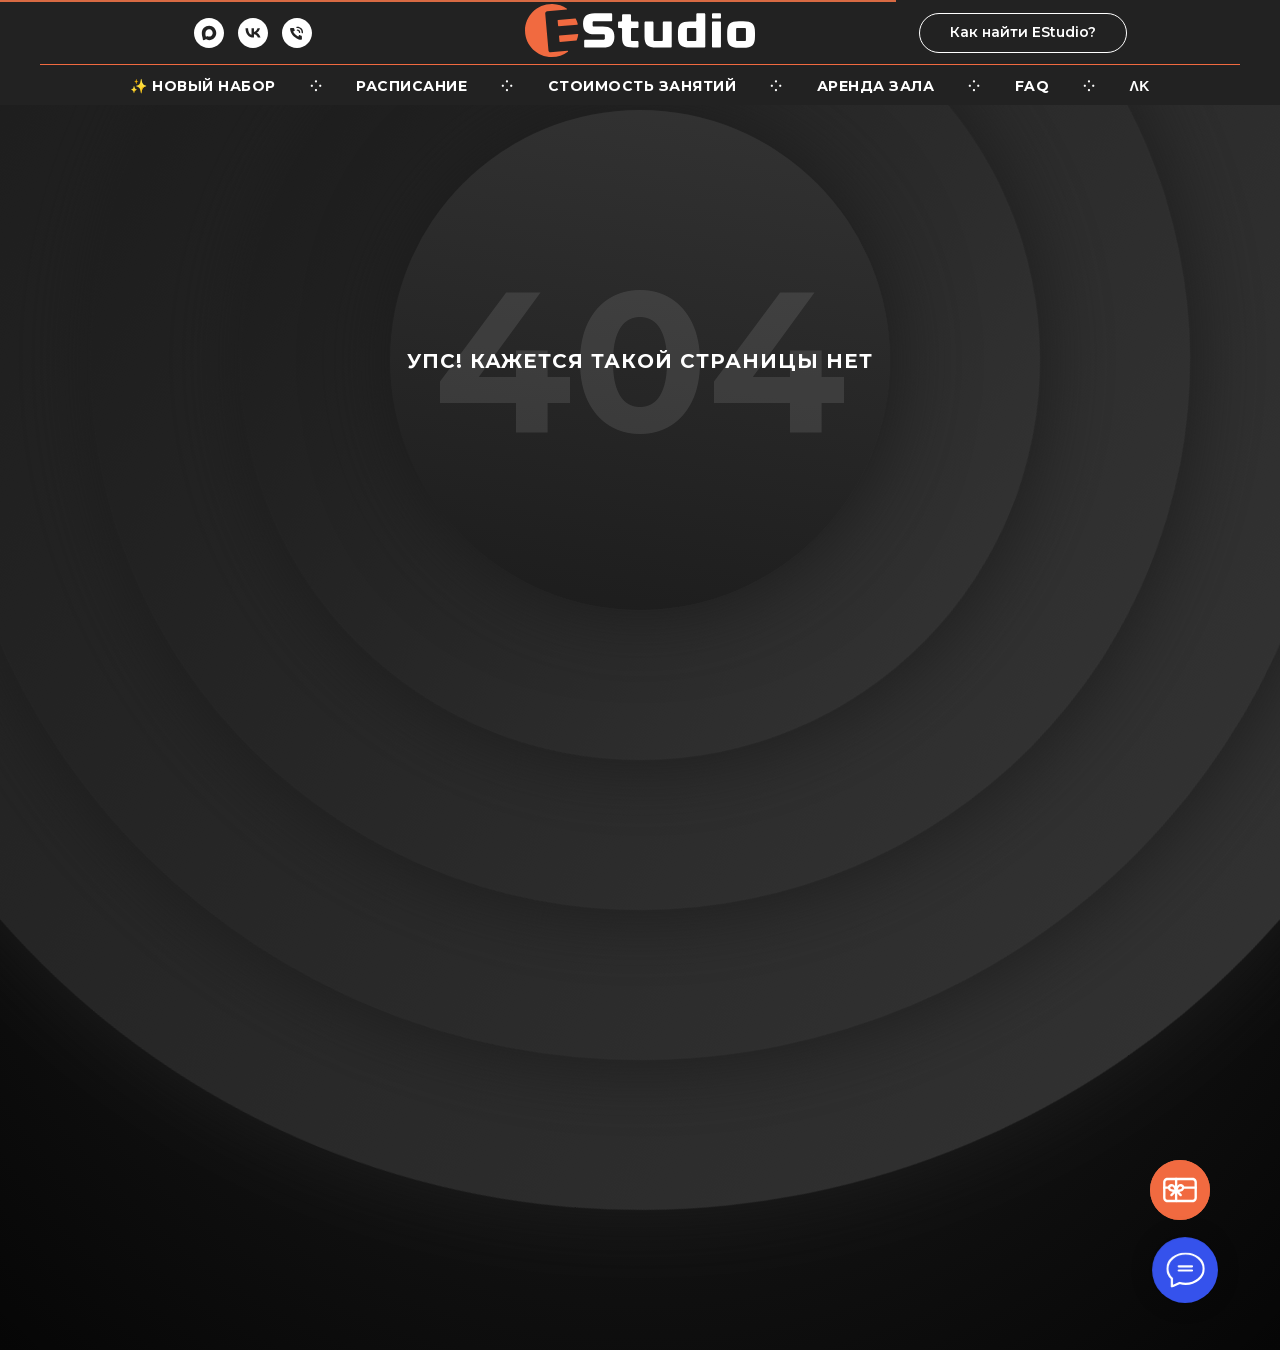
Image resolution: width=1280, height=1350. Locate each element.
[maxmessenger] (209, 42)
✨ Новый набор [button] (203, 86)
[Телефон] (297, 42)
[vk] (253, 42)
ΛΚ (1140, 86)
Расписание (411, 86)
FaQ (1032, 86)
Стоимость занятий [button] (642, 86)
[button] (1180, 1190)
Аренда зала (876, 86)
